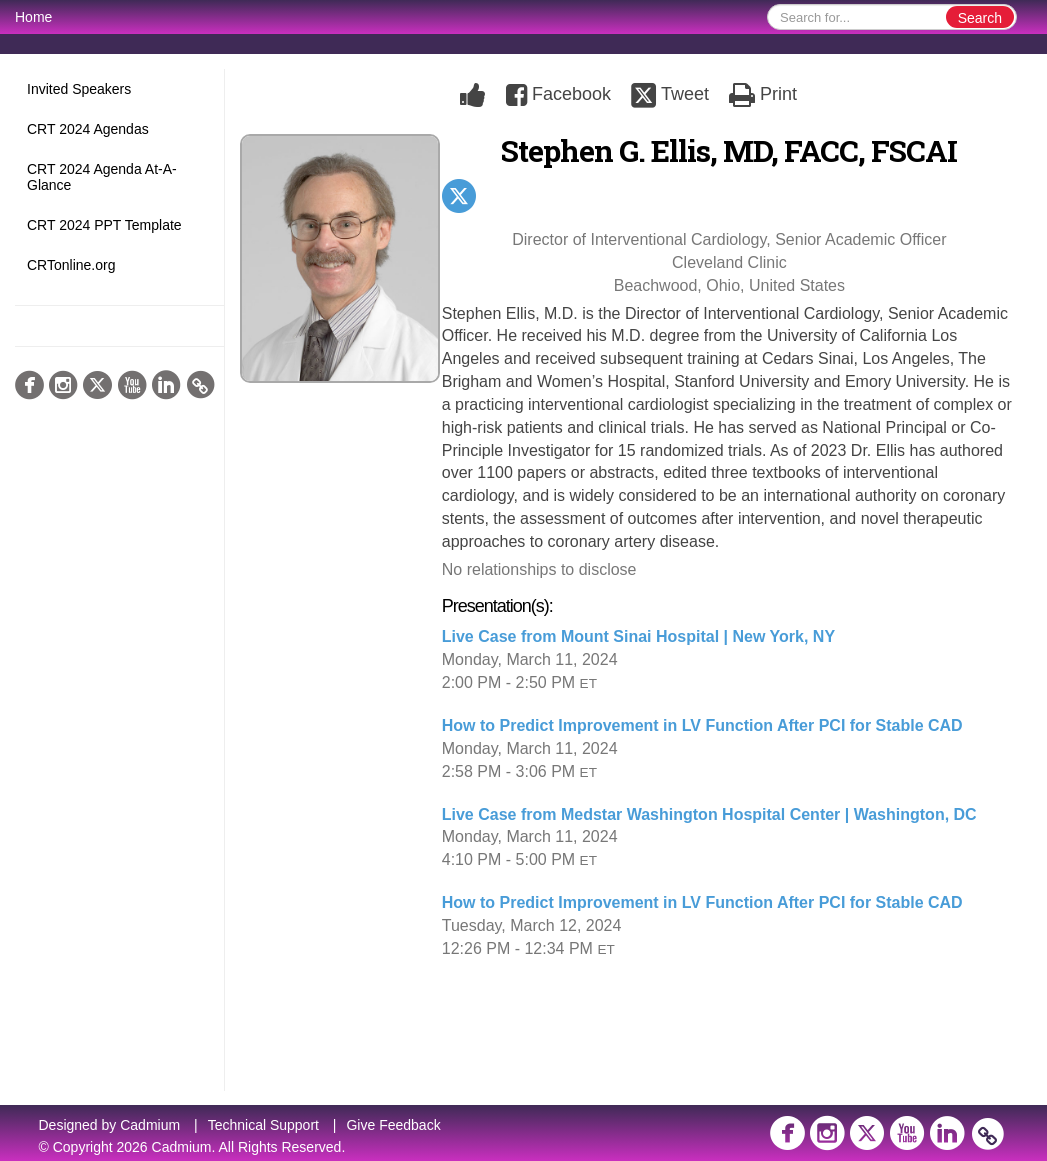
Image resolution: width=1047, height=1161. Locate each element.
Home (33, 17)
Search (980, 18)
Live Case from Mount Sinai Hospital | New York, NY (638, 636)
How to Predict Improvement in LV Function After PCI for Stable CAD (702, 725)
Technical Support (263, 1125)
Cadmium (150, 1125)
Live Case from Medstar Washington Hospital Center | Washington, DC (709, 814)
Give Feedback (393, 1125)
